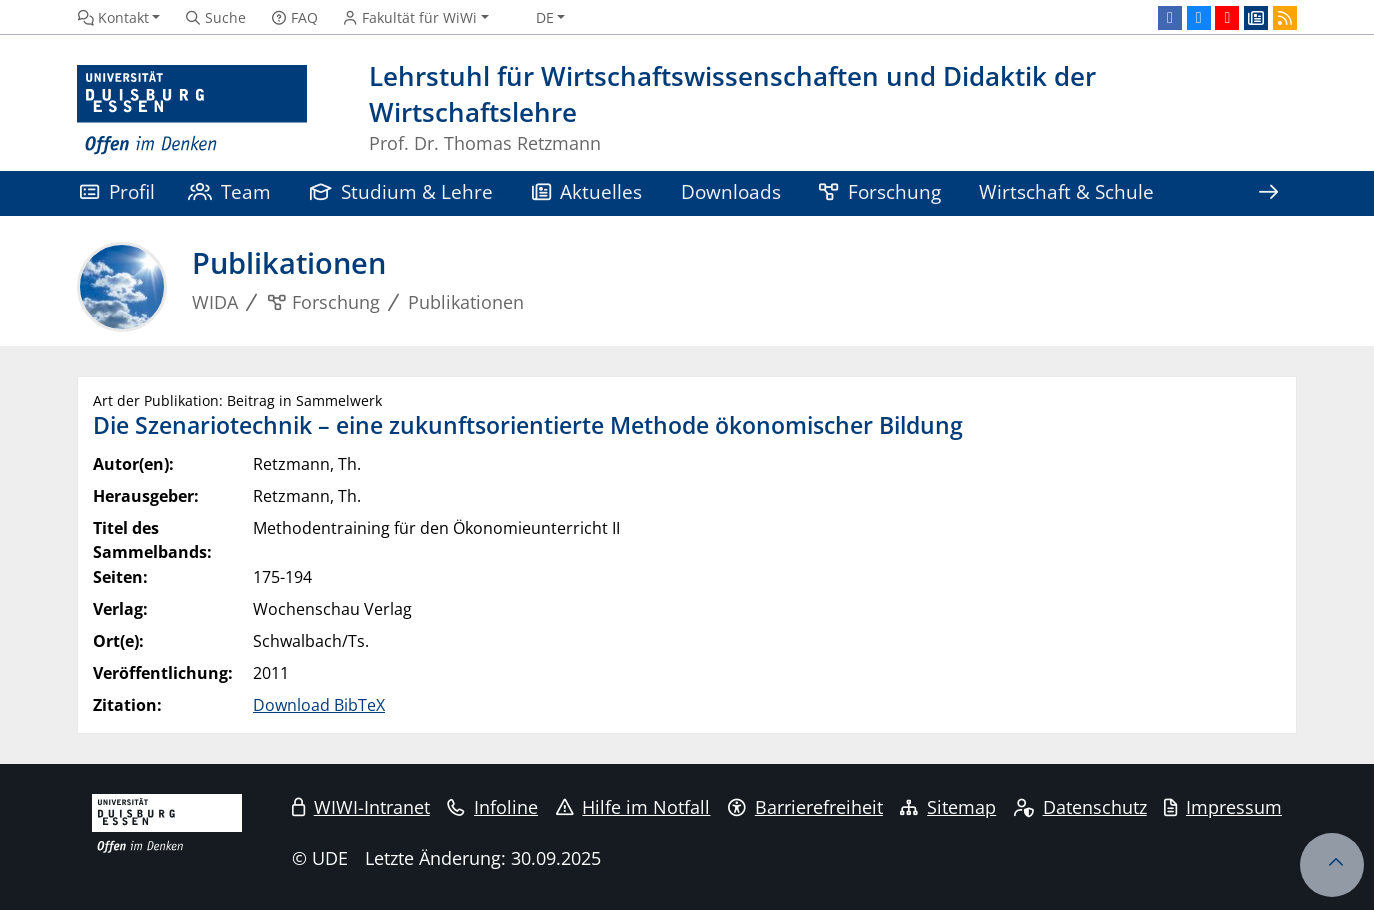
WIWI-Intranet (361, 807)
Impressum (1223, 807)
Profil (117, 191)
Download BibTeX (319, 705)
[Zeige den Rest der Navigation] (1268, 193)
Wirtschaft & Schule (1066, 191)
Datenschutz (1080, 807)
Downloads (731, 191)
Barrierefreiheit (805, 807)
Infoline (492, 807)
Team (230, 191)
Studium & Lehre (402, 191)
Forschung (880, 191)
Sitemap (948, 807)
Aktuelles (587, 191)
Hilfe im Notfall (633, 807)
